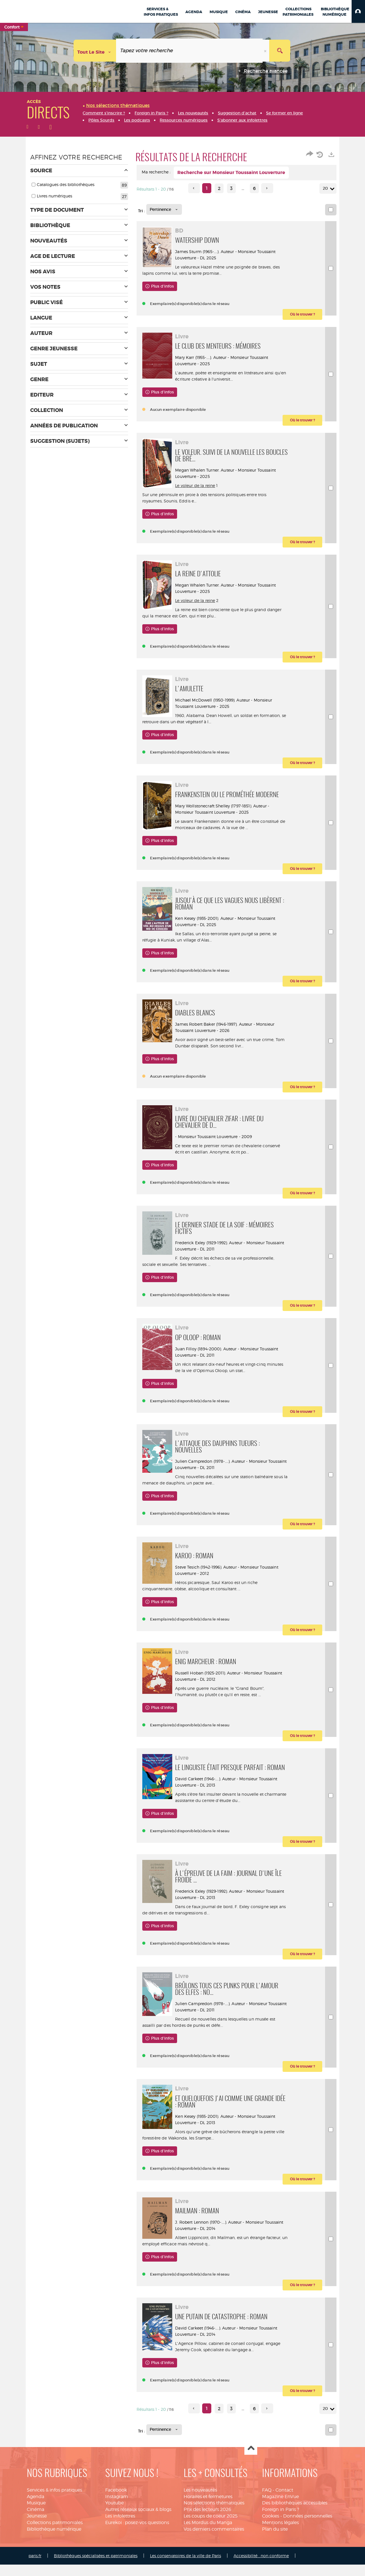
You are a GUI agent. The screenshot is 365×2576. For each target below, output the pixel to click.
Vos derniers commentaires (214, 2544)
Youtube (114, 2518)
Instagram (116, 2511)
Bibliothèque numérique (54, 2544)
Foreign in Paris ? (280, 2524)
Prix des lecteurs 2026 (207, 2524)
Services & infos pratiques (54, 2505)
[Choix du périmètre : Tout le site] (95, 51)
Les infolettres (120, 2530)
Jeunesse (37, 2530)
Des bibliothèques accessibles (294, 2518)
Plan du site (275, 2544)
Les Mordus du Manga (208, 2537)
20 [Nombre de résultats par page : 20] (326, 188)
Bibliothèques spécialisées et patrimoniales (95, 2570)
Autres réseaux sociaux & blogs (138, 2524)
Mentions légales (280, 2537)
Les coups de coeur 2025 (211, 2530)
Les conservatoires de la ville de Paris (185, 2570)
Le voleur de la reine (199, 486)
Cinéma (35, 2524)
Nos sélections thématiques (214, 2518)
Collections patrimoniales (55, 2537)
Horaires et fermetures (208, 2511)
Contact (284, 2505)
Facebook (116, 2505)
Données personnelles (307, 2530)
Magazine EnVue (280, 2511)
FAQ (266, 2505)
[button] (358, 11)
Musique (36, 2518)
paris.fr (35, 2570)
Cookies (270, 2530)
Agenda (35, 2511)
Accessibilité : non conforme (261, 2570)
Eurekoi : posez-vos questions (137, 2537)
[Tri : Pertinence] (164, 209)
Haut (250, 2463)
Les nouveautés (200, 2505)
